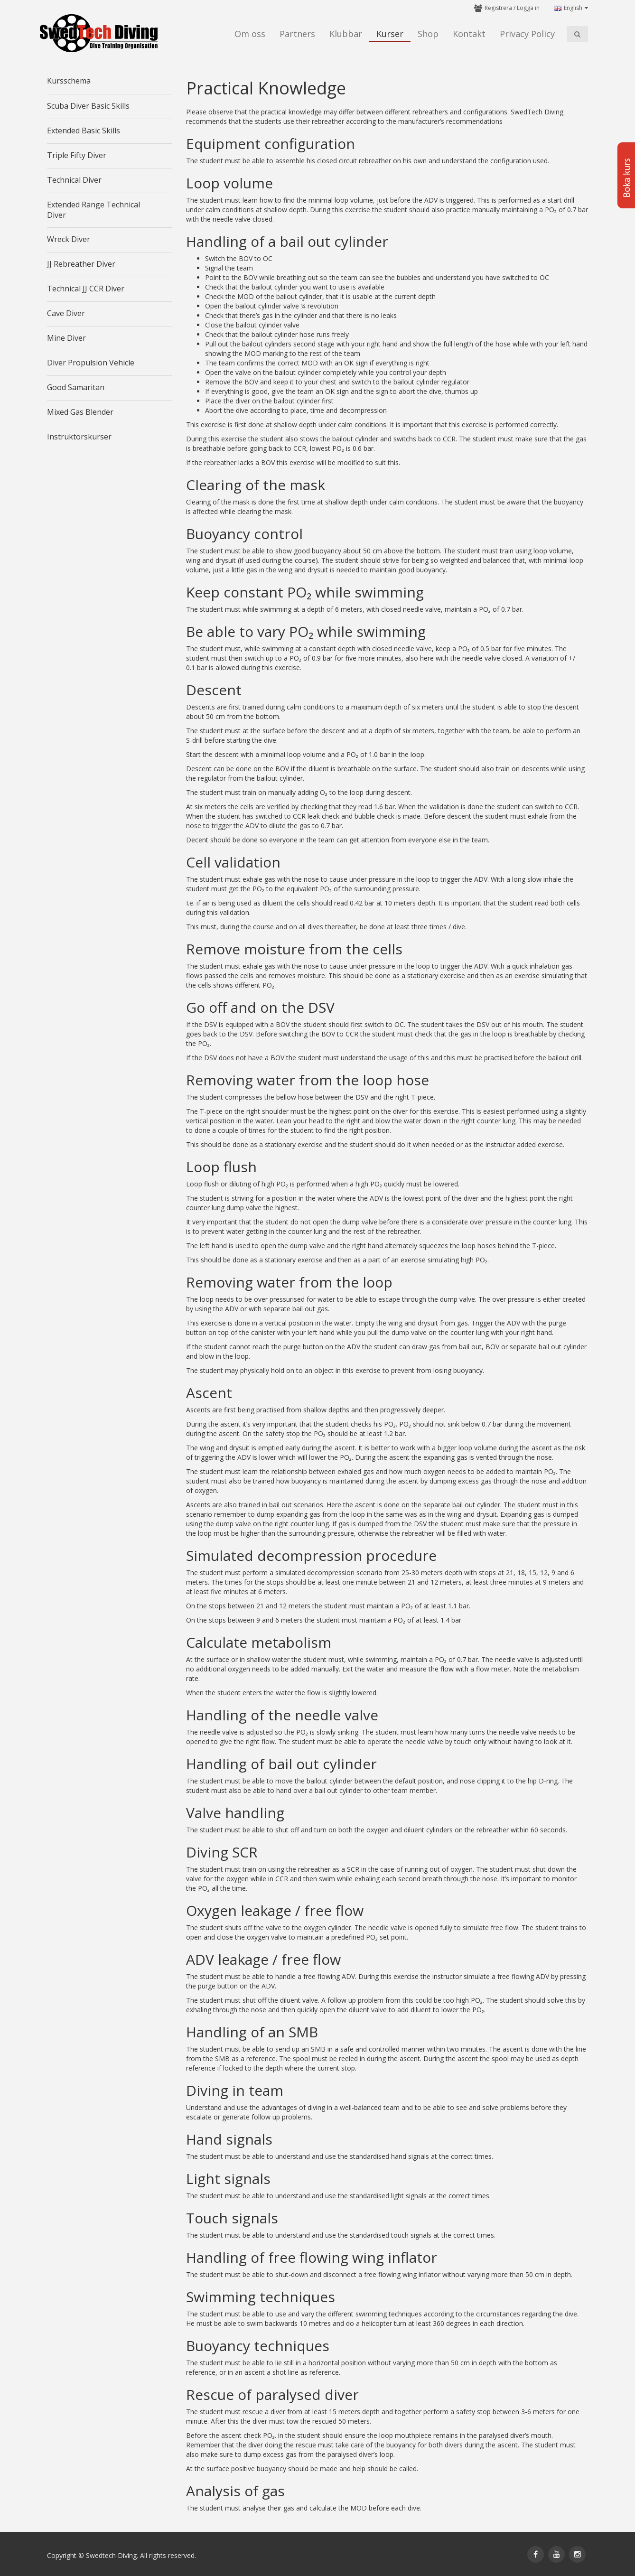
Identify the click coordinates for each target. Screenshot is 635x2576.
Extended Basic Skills (83, 130)
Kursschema (69, 80)
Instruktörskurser (79, 436)
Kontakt (469, 33)
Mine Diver (66, 338)
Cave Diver (66, 313)
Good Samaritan (75, 387)
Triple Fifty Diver (76, 155)
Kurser (389, 33)
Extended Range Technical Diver (93, 209)
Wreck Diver (68, 239)
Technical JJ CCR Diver (85, 288)
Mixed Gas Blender (80, 412)
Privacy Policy (527, 33)
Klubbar (345, 33)
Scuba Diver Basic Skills (88, 106)
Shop (428, 33)
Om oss (249, 33)
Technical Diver (74, 180)
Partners (297, 33)
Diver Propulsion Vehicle (90, 362)
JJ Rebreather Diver (81, 264)
